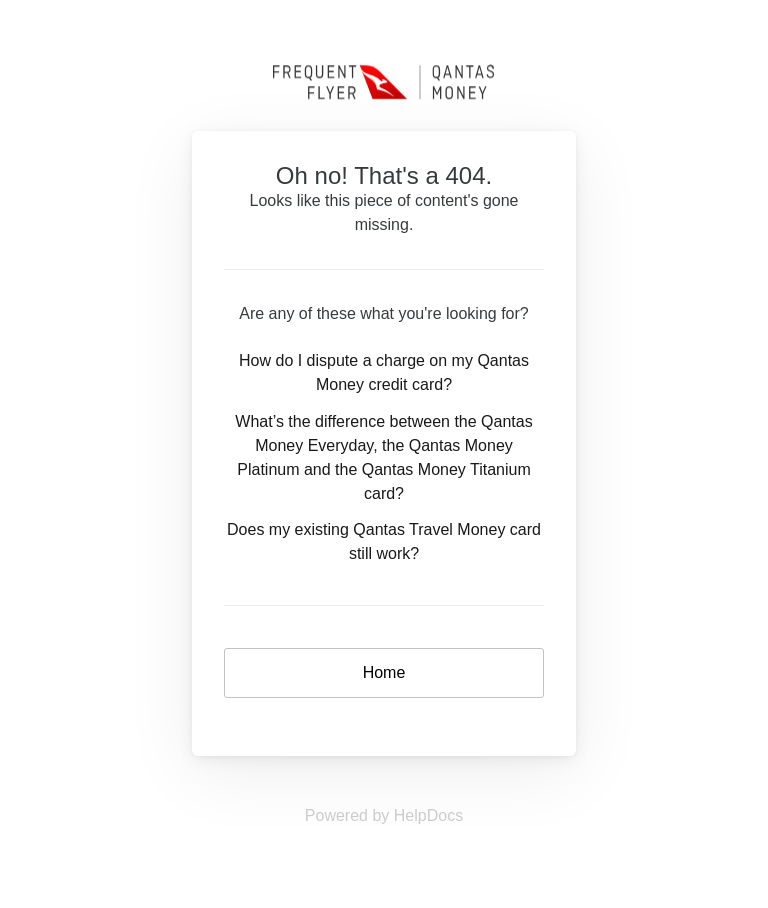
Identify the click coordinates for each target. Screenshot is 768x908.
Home (384, 672)
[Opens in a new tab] (384, 815)
